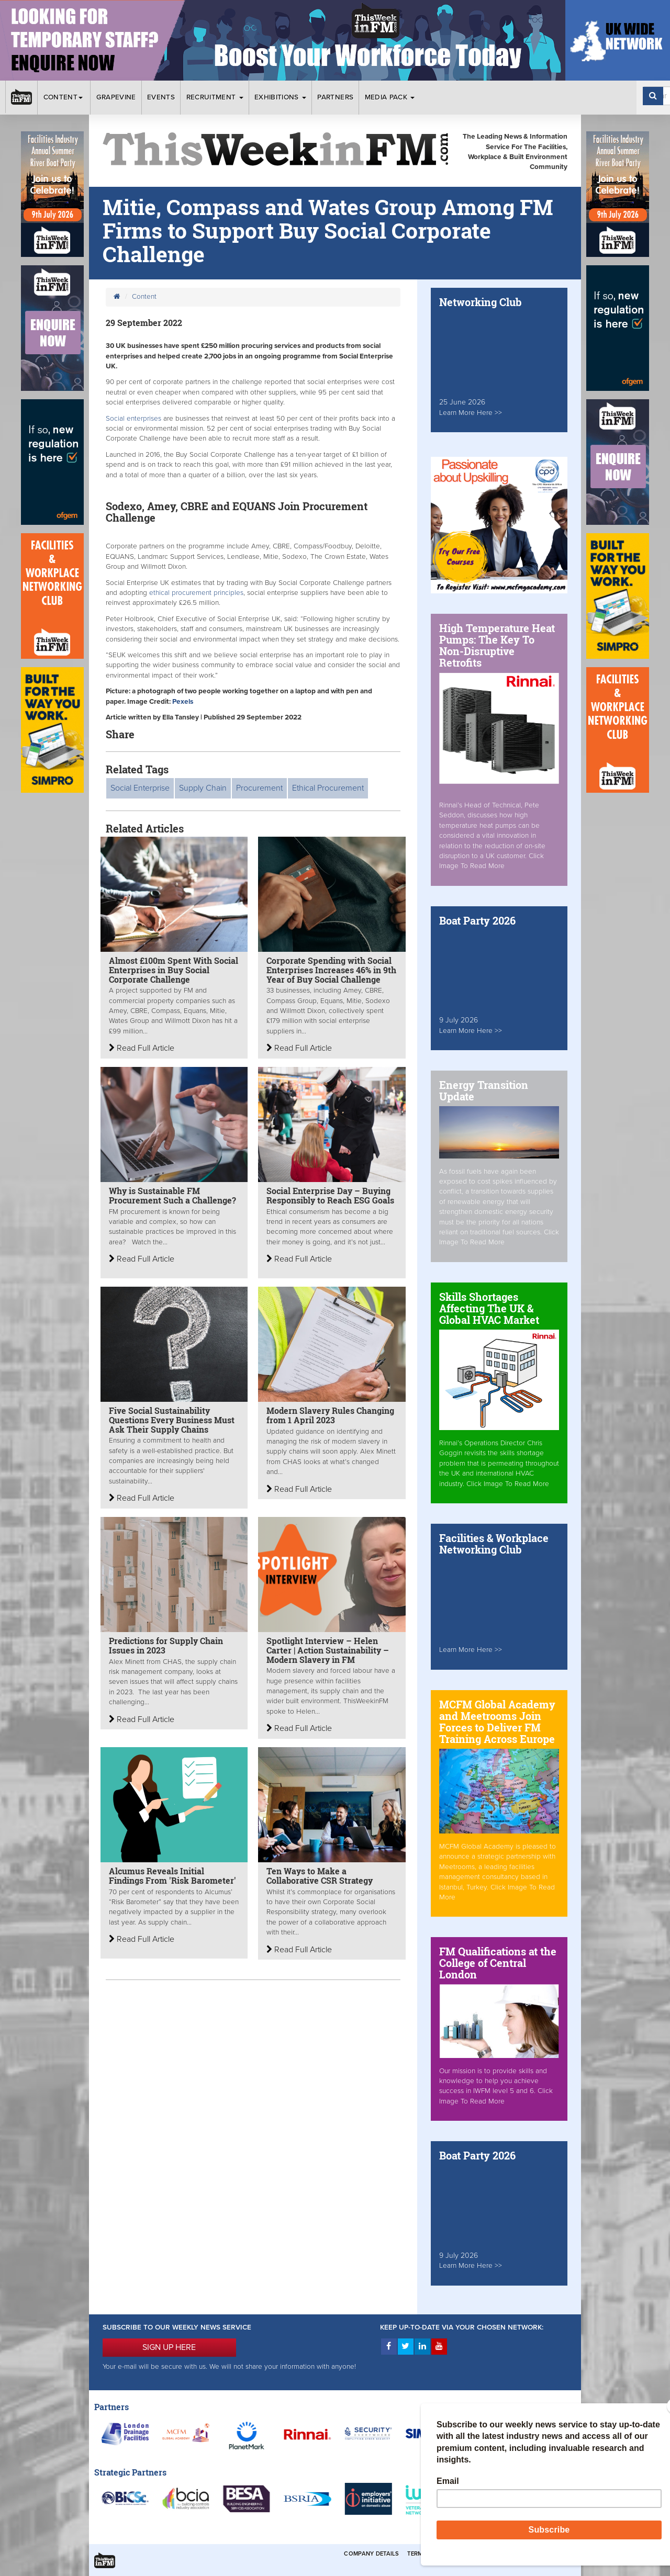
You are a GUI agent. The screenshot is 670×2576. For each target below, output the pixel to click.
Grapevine (116, 97)
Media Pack (390, 97)
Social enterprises (133, 418)
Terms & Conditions (439, 2553)
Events (161, 97)
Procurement (259, 788)
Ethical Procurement (328, 788)
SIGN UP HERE (169, 2347)
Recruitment (214, 97)
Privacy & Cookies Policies (523, 2553)
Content (64, 97)
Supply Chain (203, 788)
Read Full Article (141, 1048)
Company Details (371, 2553)
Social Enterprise (140, 788)
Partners (335, 97)
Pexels (182, 702)
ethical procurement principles (196, 593)
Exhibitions (280, 97)
